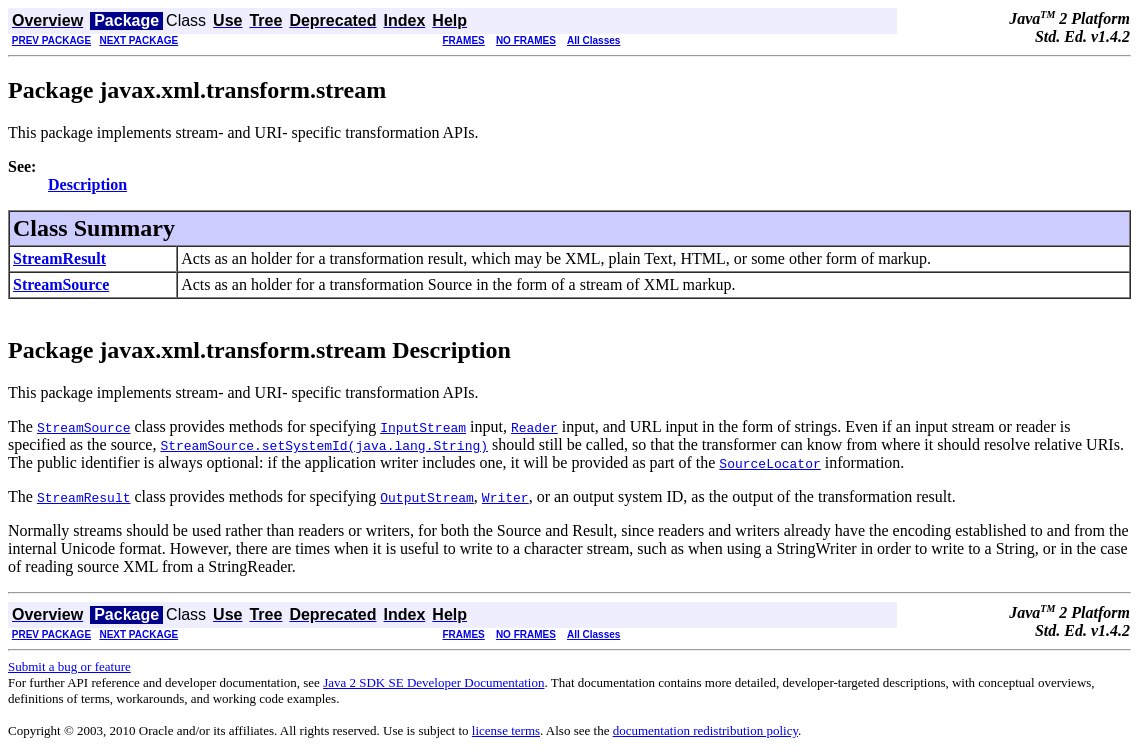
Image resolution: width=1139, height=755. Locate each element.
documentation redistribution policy (705, 730)
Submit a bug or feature (69, 666)
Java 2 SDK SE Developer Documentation (433, 682)
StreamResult (59, 258)
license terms (506, 730)
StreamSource (61, 284)
